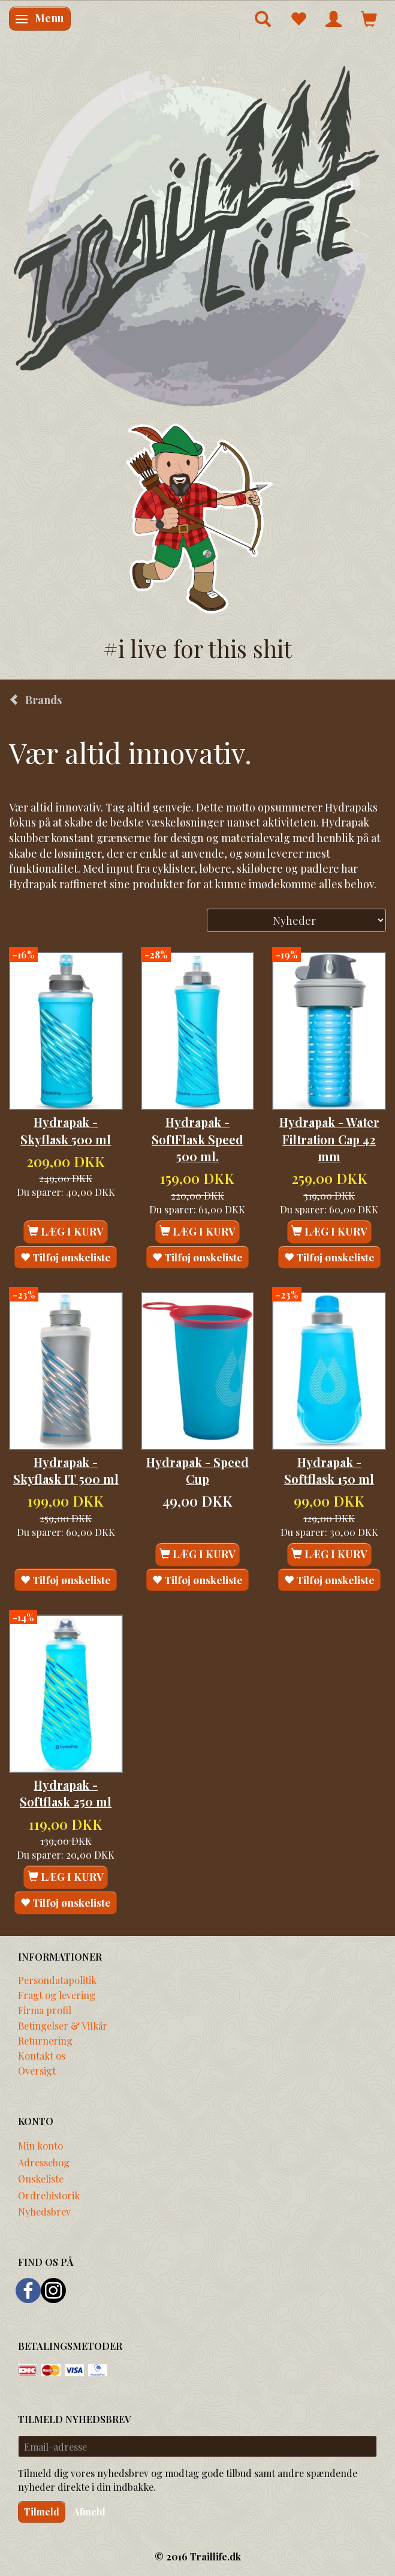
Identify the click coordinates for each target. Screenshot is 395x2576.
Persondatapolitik (57, 1979)
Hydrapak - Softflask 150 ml (329, 1470)
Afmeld (89, 2511)
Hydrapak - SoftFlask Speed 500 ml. (197, 1139)
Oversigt (37, 2070)
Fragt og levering (56, 1994)
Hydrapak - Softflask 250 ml (65, 1793)
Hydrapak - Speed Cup (197, 1470)
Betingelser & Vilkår (62, 2025)
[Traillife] (197, 234)
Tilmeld (41, 2511)
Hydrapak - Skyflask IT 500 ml (66, 1470)
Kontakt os (41, 2055)
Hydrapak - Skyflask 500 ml (65, 1130)
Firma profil (44, 2009)
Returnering (45, 2040)
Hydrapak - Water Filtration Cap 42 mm (329, 1139)
